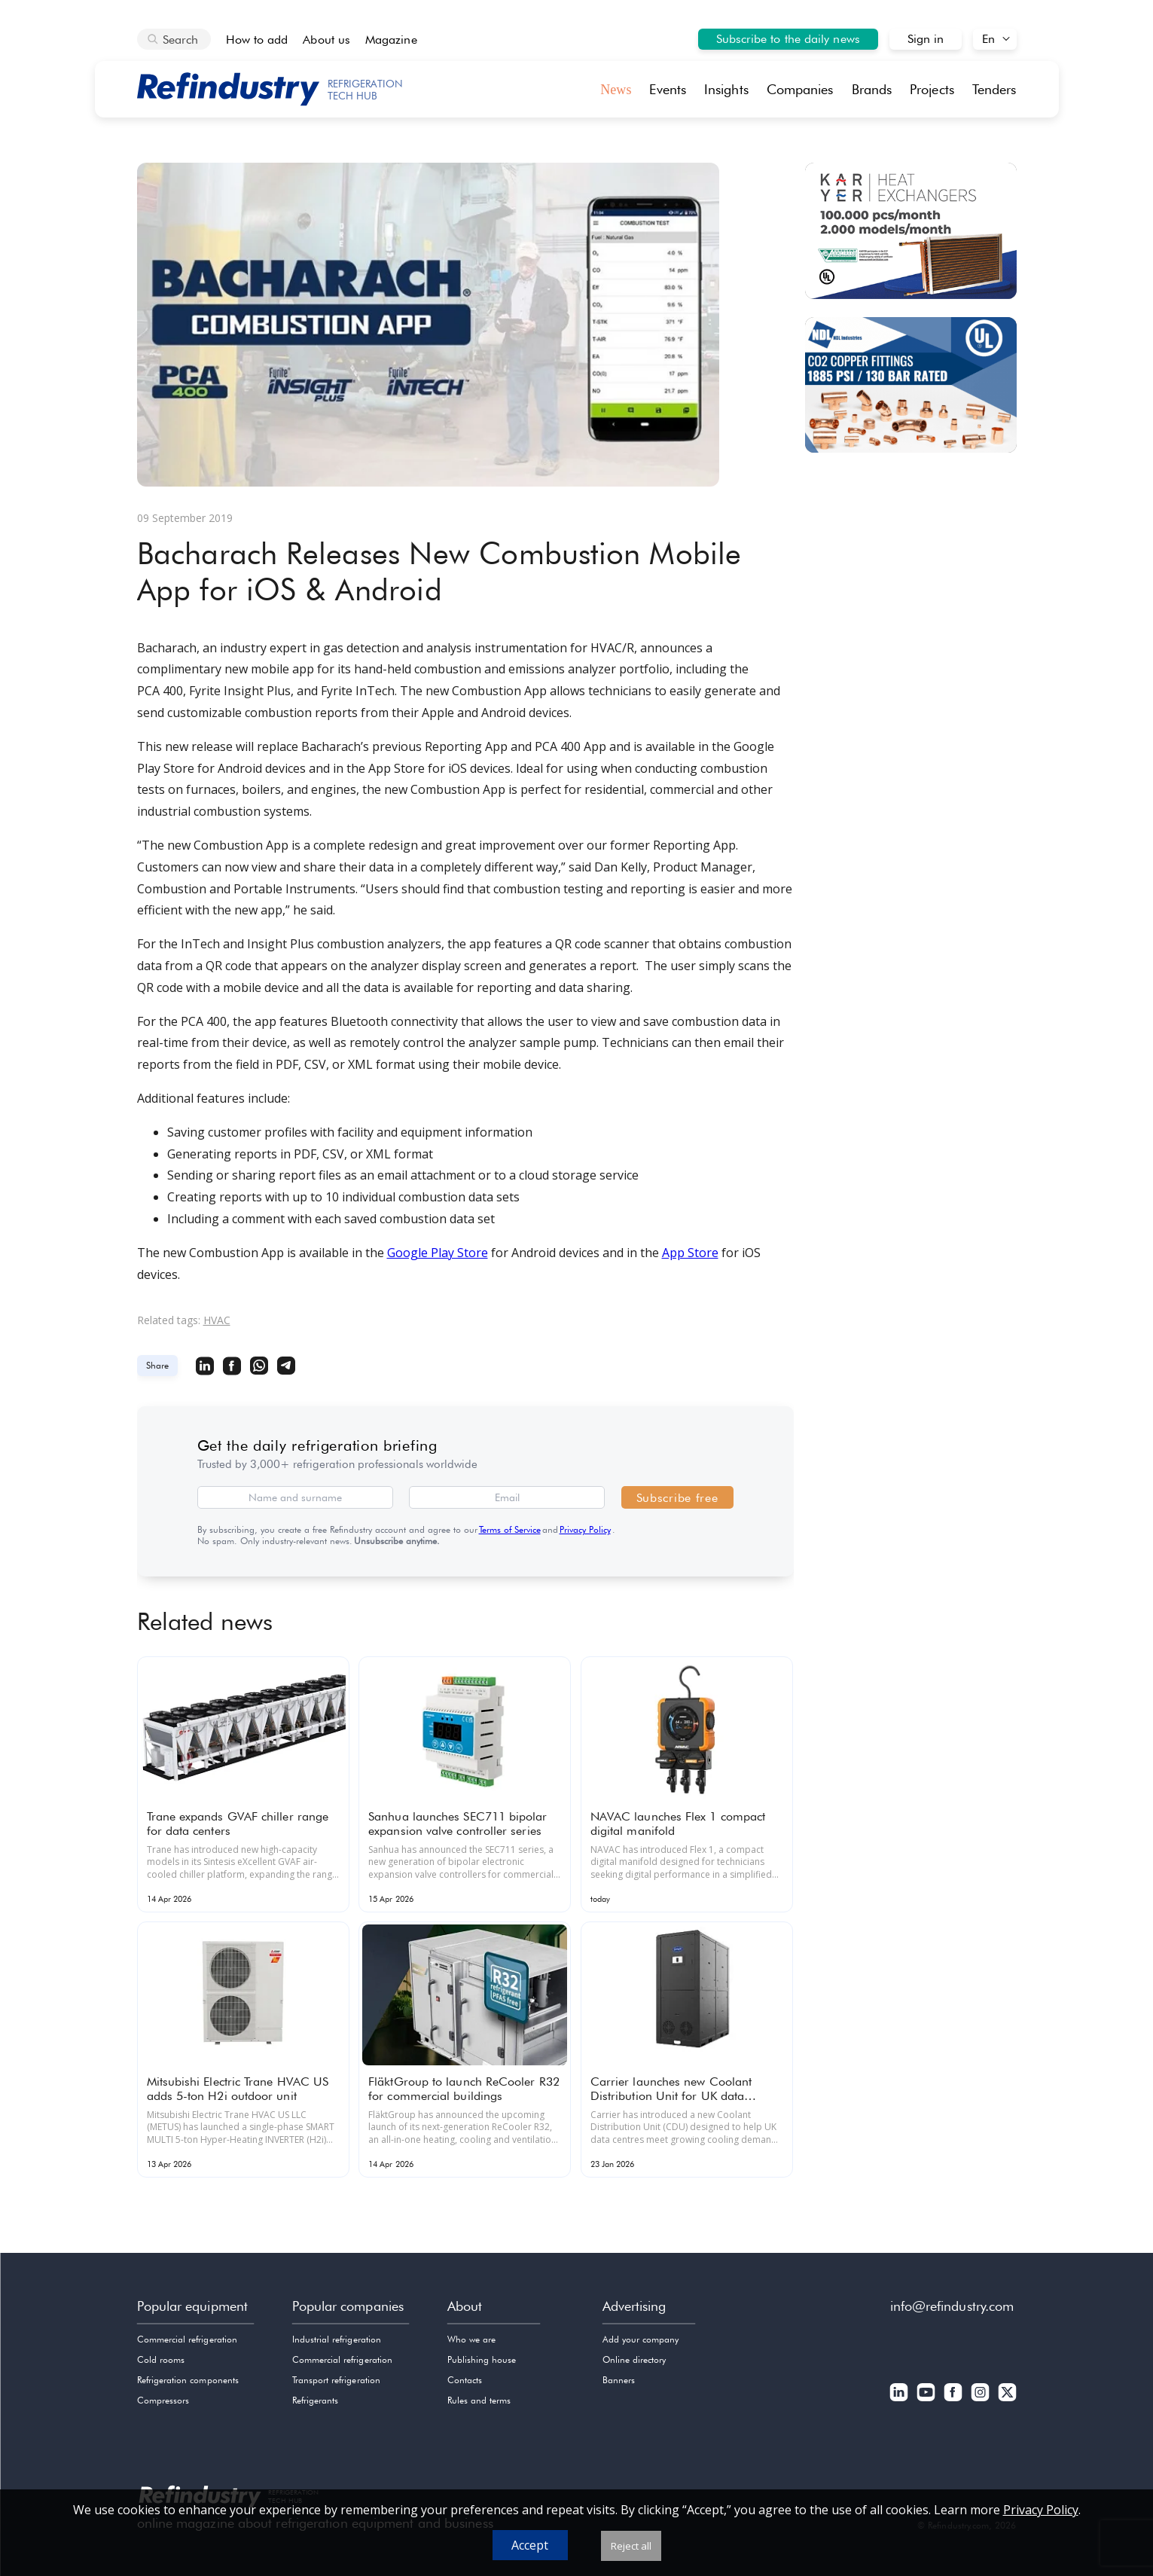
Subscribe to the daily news (788, 39)
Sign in (925, 39)
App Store (690, 1252)
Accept (529, 2545)
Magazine (391, 39)
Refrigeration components (188, 2379)
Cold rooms (161, 2359)
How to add (257, 39)
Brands (872, 89)
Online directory (634, 2359)
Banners (618, 2379)
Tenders (994, 89)
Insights (726, 89)
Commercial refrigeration (187, 2339)
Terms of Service (510, 1529)
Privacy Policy (585, 1529)
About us (326, 39)
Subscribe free (677, 1498)
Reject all (631, 2546)
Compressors (163, 2400)
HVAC (216, 1320)
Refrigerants (315, 2400)
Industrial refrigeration (336, 2339)
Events (667, 89)
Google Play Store (437, 1252)
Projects (932, 89)
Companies (800, 89)
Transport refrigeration (336, 2379)
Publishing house (482, 2359)
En (988, 39)
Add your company (640, 2339)
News (615, 89)
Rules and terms (479, 2400)
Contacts (464, 2379)
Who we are (471, 2339)
